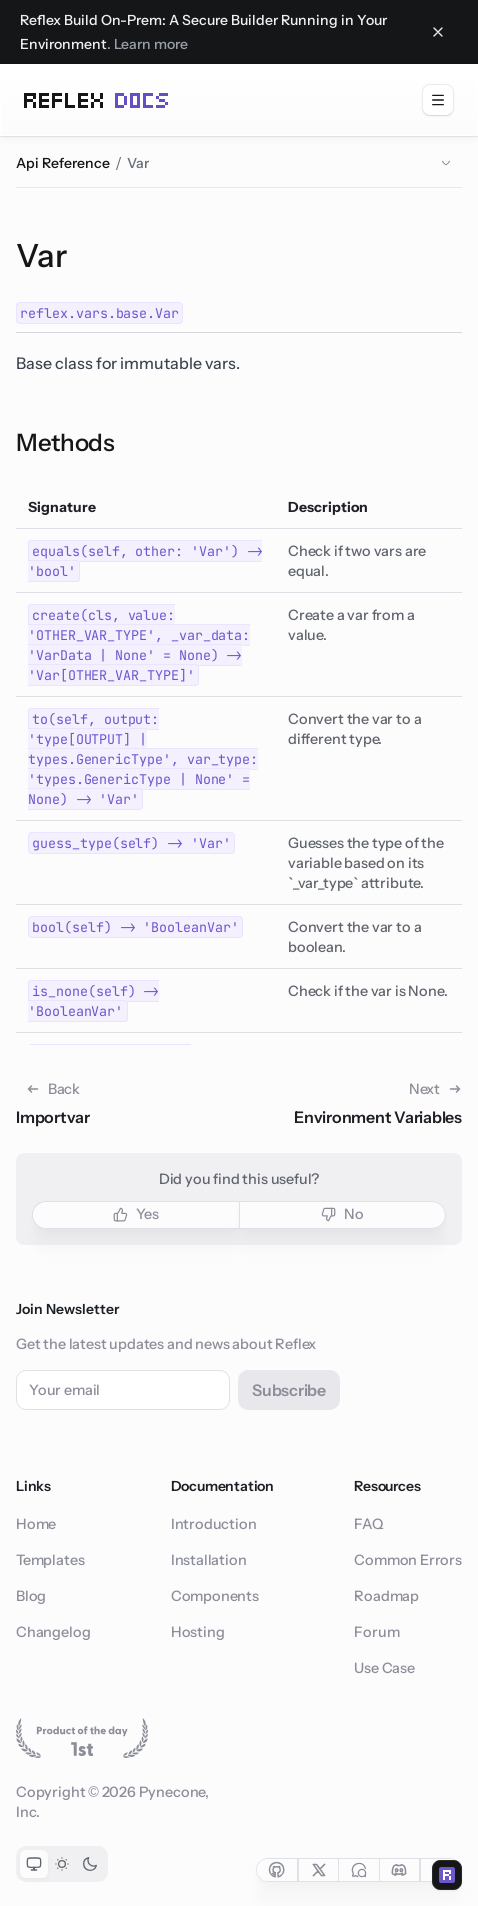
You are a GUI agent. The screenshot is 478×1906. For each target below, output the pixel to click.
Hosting (198, 1632)
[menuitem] (438, 100)
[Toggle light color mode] (62, 1864)
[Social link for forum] (358, 1870)
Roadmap (386, 1596)
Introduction (214, 1524)
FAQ (368, 1524)
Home (36, 1524)
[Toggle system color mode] (34, 1864)
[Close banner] (438, 32)
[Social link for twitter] (318, 1870)
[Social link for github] (277, 1870)
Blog (31, 1596)
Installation (209, 1560)
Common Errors (408, 1560)
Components (215, 1596)
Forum (376, 1632)
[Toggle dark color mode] (90, 1864)
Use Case (384, 1668)
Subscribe (289, 1390)
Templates (50, 1560)
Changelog (53, 1632)
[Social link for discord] (400, 1870)
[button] (135, 1215)
